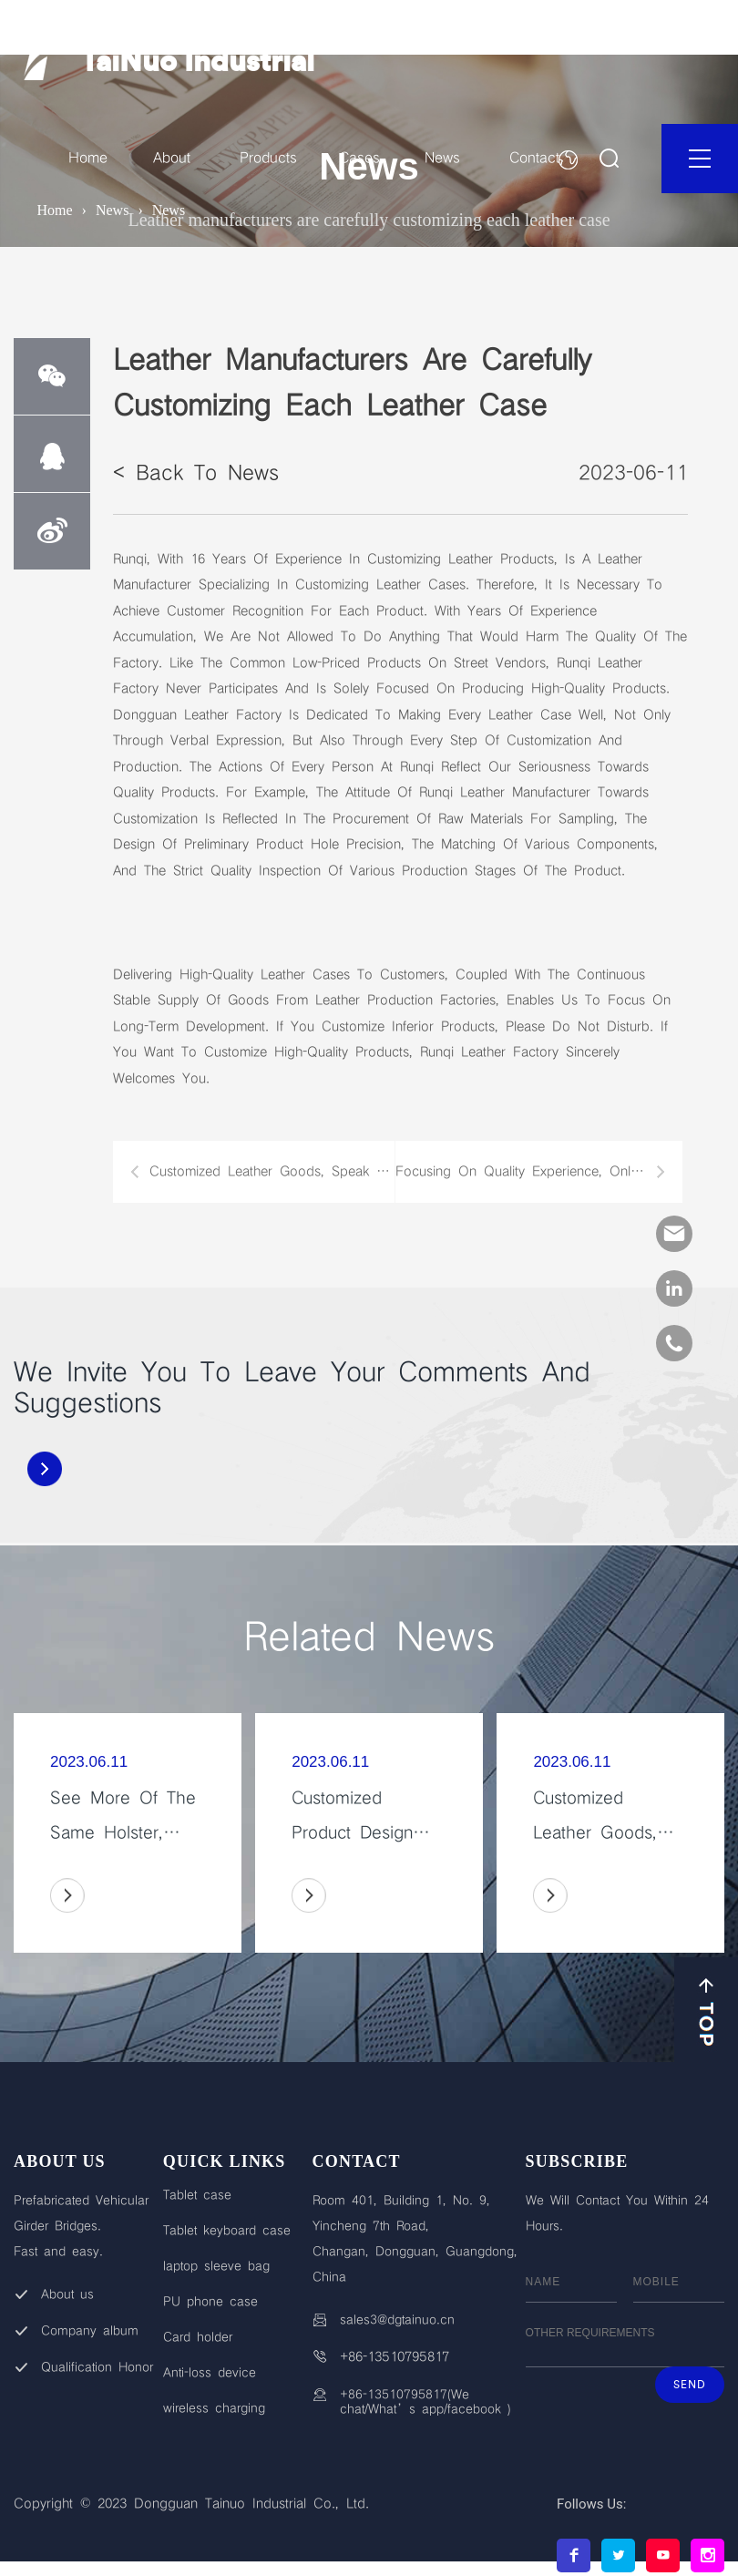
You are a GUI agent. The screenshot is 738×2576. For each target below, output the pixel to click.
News (442, 158)
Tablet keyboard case (227, 2230)
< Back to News (196, 473)
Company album (89, 2331)
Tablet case (197, 2195)
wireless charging (214, 2408)
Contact (534, 158)
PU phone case (210, 2301)
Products (268, 158)
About (171, 158)
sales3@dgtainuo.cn (397, 2320)
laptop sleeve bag (216, 2266)
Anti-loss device (209, 2373)
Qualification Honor (97, 2367)
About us (67, 2294)
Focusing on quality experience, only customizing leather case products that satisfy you (529, 1172)
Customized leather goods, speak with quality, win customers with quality (272, 1172)
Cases (359, 158)
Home (88, 158)
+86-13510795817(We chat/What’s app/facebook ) (425, 2402)
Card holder (197, 2337)
